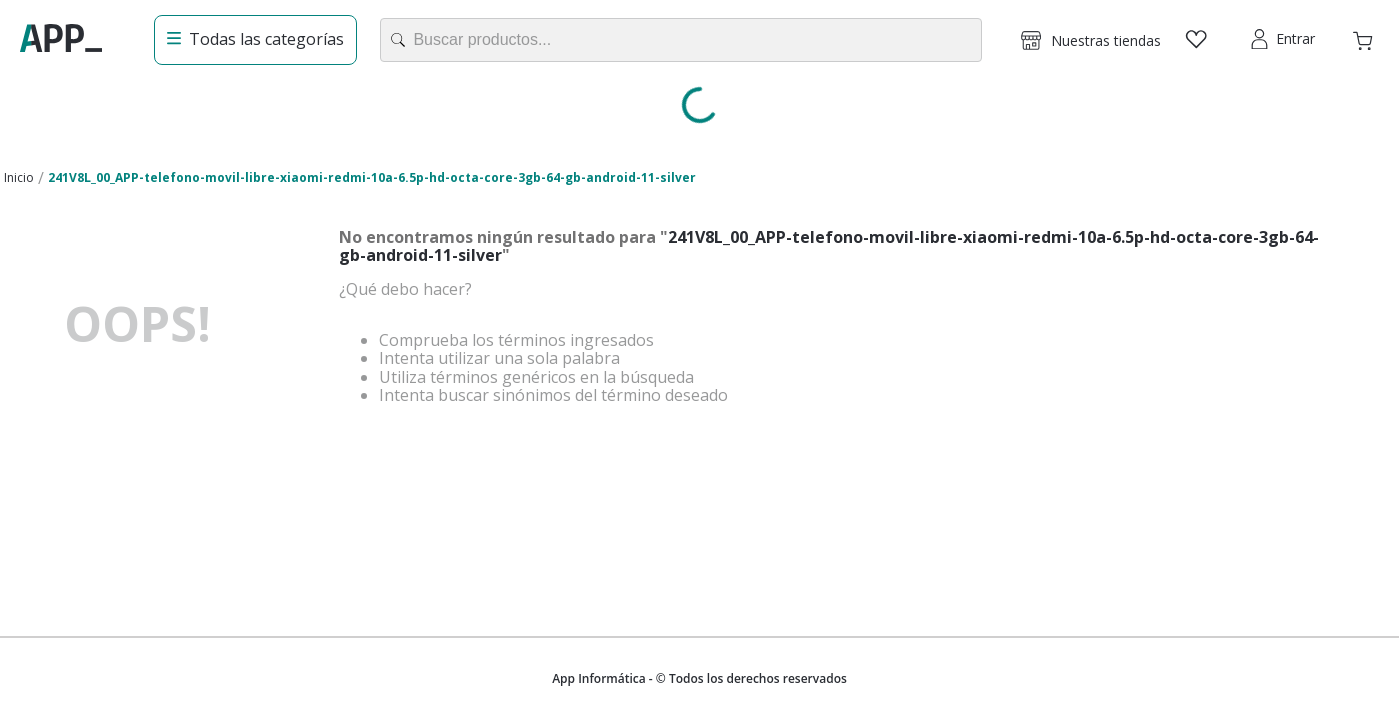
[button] (1091, 40)
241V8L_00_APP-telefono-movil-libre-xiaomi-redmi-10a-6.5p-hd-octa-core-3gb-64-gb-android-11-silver (372, 177)
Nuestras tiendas (1106, 40)
